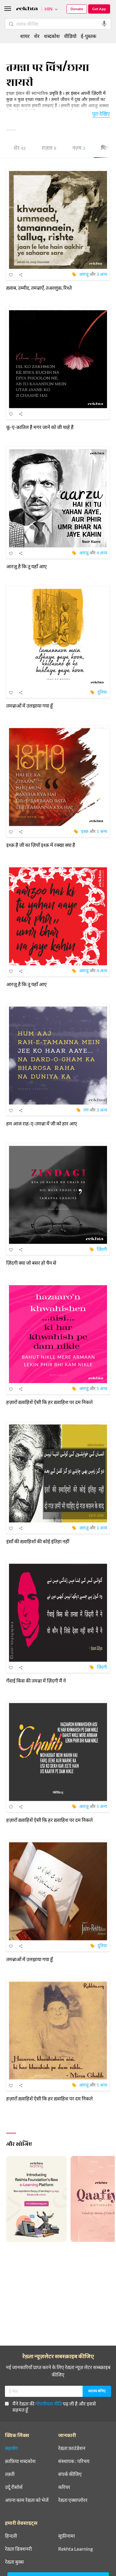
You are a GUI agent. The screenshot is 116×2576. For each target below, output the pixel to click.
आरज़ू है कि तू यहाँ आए (26, 566)
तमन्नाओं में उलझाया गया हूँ (29, 705)
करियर (64, 2487)
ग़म (86, 1109)
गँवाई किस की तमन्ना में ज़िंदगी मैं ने (36, 1680)
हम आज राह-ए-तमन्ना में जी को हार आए (41, 1123)
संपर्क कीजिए (70, 2474)
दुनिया (102, 692)
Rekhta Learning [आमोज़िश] (75, 2548)
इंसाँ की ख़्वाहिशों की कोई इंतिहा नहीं (37, 1541)
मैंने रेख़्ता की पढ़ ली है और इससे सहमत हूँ (50, 2407)
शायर (25, 36)
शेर (20, 148)
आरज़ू (83, 274)
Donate (77, 8)
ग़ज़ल (49, 148)
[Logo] (27, 9)
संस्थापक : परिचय (73, 2461)
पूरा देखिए (101, 113)
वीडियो (70, 36)
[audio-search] (104, 24)
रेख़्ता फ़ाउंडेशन (71, 2448)
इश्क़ (84, 831)
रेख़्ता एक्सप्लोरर (73, 2500)
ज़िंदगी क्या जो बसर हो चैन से (31, 1263)
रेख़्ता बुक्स (14, 2561)
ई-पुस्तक (88, 36)
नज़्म (78, 148)
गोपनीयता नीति (48, 2403)
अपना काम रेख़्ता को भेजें (27, 2500)
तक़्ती (10, 2474)
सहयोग (11, 2448)
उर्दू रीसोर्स (14, 2487)
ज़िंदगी (102, 1249)
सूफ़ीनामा (66, 2535)
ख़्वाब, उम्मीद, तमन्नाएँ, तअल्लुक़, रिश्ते (39, 288)
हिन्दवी (11, 2535)
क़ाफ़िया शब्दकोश (20, 2461)
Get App (99, 8)
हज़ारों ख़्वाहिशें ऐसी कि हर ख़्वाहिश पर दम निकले (49, 1402)
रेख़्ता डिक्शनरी (18, 2548)
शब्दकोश (52, 36)
